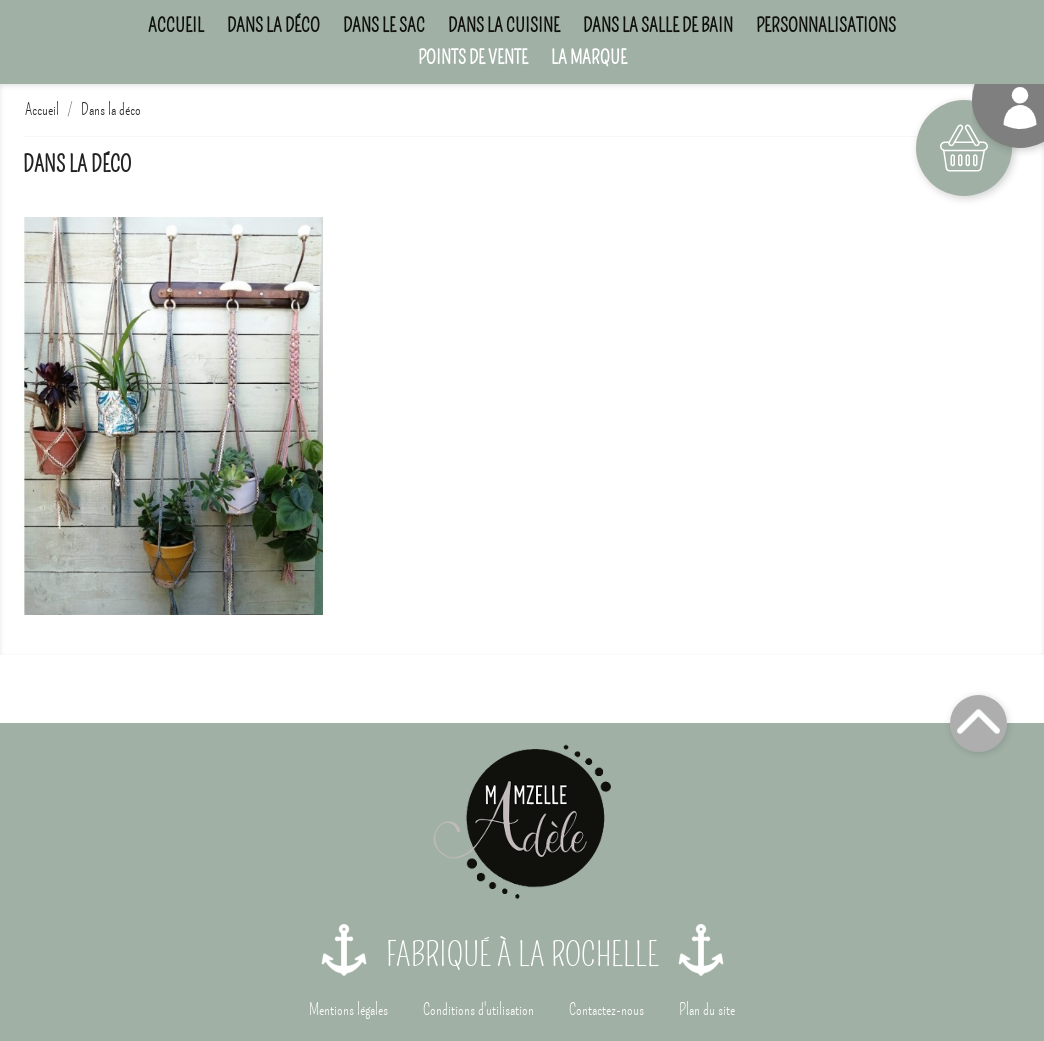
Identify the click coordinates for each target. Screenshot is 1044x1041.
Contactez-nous (606, 1010)
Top (978, 723)
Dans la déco (273, 25)
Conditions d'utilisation (478, 1010)
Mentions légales (348, 1010)
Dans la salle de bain (658, 25)
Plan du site (707, 1010)
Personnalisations (826, 25)
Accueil (176, 25)
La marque (589, 57)
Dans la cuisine (504, 25)
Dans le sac (384, 25)
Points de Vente (473, 57)
